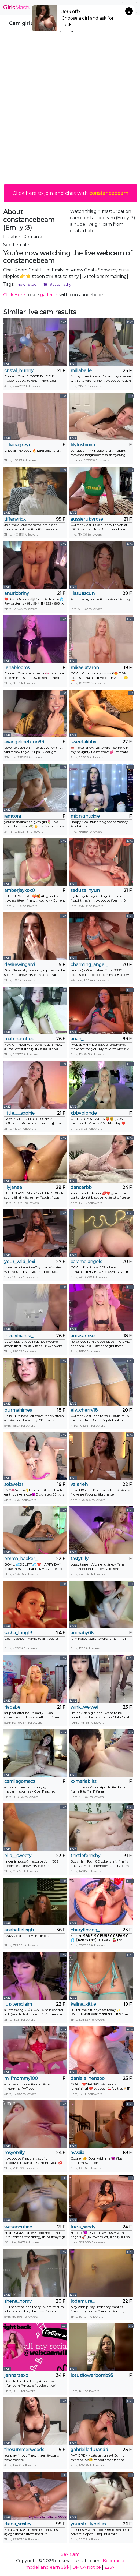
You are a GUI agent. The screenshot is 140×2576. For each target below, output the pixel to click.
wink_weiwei (84, 1707)
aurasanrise (83, 1335)
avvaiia (77, 2152)
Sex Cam (70, 2554)
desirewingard (19, 964)
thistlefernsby (85, 1855)
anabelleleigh (19, 1929)
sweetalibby (83, 741)
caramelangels (86, 1261)
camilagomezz (19, 1781)
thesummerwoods (24, 2449)
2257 (109, 2567)
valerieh (79, 1484)
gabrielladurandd (89, 2449)
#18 (44, 284)
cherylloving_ (85, 1929)
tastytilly (80, 1558)
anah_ (77, 1038)
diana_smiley (17, 2523)
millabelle (81, 370)
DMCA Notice (86, 2567)
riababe (12, 1707)
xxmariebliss (83, 1781)
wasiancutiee (18, 2226)
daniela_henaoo (88, 2078)
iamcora (12, 816)
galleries (49, 294)
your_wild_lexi (19, 1261)
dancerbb (81, 1187)
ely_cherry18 (84, 1410)
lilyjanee (13, 1187)
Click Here (14, 294)
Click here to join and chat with (70, 193)
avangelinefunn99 (24, 741)
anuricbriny (16, 593)
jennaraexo (16, 2375)
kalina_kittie (83, 2004)
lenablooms (17, 667)
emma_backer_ (20, 1558)
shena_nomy (18, 2301)
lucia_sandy (83, 2226)
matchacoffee (19, 1038)
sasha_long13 (18, 1632)
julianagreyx (17, 444)
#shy (67, 284)
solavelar (13, 1484)
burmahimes (18, 1410)
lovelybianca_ (18, 1335)
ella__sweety (17, 1855)
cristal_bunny (19, 370)
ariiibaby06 (82, 1632)
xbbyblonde (84, 1113)
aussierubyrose (87, 519)
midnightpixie (85, 816)
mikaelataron (85, 667)
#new (20, 284)
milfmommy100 (21, 2078)
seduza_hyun (85, 890)
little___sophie (19, 1113)
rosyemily (14, 2152)
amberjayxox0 (19, 890)
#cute (55, 284)
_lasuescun (83, 593)
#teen (33, 284)
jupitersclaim (18, 2004)
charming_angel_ (89, 964)
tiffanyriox (15, 519)
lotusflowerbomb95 (92, 2375)
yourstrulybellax (88, 2523)
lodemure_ (82, 2301)
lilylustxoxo (83, 444)
